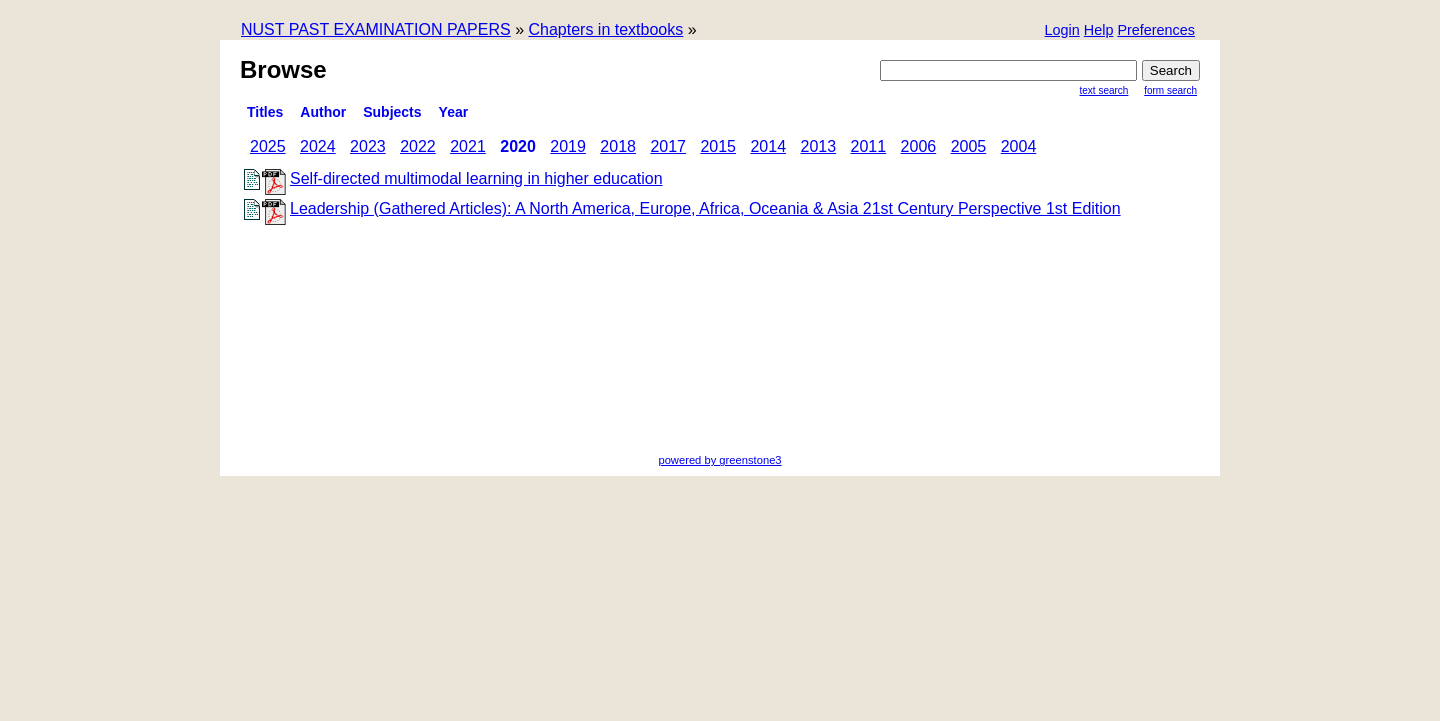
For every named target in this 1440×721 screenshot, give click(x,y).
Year (454, 112)
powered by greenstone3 (719, 460)
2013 (819, 146)
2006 (919, 146)
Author (323, 112)
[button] (1156, 31)
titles (265, 112)
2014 (768, 146)
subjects (392, 112)
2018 (618, 146)
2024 (318, 146)
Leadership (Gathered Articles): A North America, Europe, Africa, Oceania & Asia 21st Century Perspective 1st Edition (705, 208)
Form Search (1170, 90)
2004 (1019, 146)
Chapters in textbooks (605, 29)
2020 (518, 146)
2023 (368, 146)
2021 (468, 146)
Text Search (1104, 90)
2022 (418, 146)
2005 (969, 146)
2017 (668, 146)
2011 (869, 146)
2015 (718, 146)
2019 (568, 146)
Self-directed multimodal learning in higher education (476, 178)
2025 (268, 146)
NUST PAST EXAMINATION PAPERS (376, 29)
